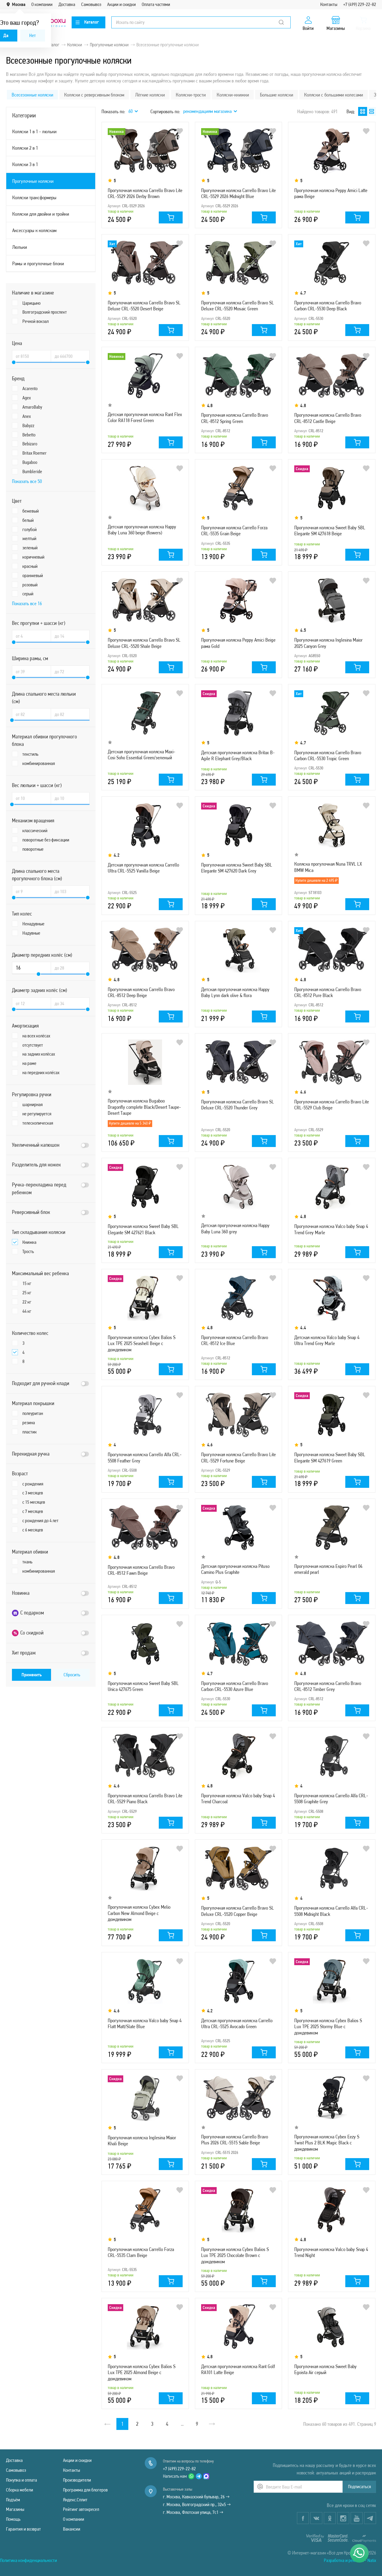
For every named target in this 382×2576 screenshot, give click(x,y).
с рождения (32, 1484)
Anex (26, 416)
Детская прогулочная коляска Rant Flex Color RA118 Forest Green (145, 417)
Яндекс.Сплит (75, 2500)
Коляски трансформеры (34, 197)
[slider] (13, 362)
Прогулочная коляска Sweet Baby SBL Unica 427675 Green (143, 1686)
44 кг (26, 1311)
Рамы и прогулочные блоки (38, 263)
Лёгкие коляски (150, 95)
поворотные (33, 849)
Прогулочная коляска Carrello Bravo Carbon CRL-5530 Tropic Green (327, 755)
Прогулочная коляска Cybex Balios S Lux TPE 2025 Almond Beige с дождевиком (141, 2372)
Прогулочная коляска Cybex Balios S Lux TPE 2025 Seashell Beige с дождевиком (141, 1343)
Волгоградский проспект (44, 312)
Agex (26, 398)
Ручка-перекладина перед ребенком (39, 1188)
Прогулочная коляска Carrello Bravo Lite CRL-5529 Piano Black (145, 1798)
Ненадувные (33, 924)
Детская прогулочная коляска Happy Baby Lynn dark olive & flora (235, 992)
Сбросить (72, 1675)
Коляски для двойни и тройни (40, 214)
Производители (77, 2480)
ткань (27, 1562)
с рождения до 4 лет (40, 1520)
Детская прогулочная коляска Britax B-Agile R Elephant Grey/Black (238, 755)
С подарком (28, 1612)
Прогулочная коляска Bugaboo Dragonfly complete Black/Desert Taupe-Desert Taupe (144, 1107)
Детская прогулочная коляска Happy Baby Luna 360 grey (235, 1228)
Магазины (15, 2509)
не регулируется (36, 1114)
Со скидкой (28, 1632)
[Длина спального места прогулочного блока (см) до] (70, 891)
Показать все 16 (27, 603)
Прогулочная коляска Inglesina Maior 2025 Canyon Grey (328, 643)
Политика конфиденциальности (28, 2560)
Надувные (31, 933)
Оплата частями (156, 4)
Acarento (30, 388)
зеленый (30, 548)
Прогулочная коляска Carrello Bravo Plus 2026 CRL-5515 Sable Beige (234, 2140)
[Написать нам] (359, 2553)
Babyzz (28, 425)
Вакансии (71, 2529)
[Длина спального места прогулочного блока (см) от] (31, 891)
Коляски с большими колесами (333, 95)
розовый (30, 585)
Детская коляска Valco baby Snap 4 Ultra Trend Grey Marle (326, 1340)
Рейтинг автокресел (81, 2509)
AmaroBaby (32, 407)
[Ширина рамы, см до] (70, 671)
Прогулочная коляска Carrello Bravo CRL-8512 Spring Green (234, 418)
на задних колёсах (38, 1054)
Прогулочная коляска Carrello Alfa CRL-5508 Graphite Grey (331, 1798)
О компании (42, 4)
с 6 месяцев (32, 1530)
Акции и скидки (121, 4)
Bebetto (29, 435)
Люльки (19, 247)
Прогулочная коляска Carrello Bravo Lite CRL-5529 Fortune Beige (238, 1457)
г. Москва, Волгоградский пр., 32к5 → (197, 2504)
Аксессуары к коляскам (34, 230)
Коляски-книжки (233, 95)
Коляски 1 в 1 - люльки (34, 131)
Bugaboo (29, 462)
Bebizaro (29, 444)
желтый (29, 538)
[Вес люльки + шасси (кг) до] (70, 798)
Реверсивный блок (31, 1212)
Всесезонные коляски (32, 95)
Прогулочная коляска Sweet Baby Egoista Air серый (325, 2369)
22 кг (26, 1302)
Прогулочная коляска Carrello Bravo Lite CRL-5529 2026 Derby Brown (145, 193)
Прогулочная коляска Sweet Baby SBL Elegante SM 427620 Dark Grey (236, 868)
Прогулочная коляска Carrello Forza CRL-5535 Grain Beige (234, 530)
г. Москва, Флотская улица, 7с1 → (193, 2512)
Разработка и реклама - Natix (350, 2560)
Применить (31, 1675)
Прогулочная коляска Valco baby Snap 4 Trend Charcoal (238, 1798)
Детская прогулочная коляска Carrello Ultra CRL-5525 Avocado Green (236, 2023)
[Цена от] (31, 356)
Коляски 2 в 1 (25, 148)
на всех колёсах (36, 1036)
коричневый (33, 557)
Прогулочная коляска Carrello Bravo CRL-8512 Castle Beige (327, 418)
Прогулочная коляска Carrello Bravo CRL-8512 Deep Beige (141, 992)
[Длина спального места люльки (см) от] (31, 714)
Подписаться (359, 2486)
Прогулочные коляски (32, 181)
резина (28, 1422)
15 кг (26, 1283)
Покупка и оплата (21, 2480)
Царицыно (31, 303)
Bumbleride (32, 471)
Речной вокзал (35, 321)
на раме (29, 1063)
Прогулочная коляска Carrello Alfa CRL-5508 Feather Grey (144, 1457)
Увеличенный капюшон (35, 1145)
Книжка (29, 1242)
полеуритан (32, 1413)
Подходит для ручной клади (40, 1383)
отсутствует (32, 1045)
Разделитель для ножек (36, 1164)
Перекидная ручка (31, 1453)
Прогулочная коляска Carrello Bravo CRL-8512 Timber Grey (327, 1686)
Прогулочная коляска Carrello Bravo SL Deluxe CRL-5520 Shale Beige (144, 643)
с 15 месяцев (33, 1502)
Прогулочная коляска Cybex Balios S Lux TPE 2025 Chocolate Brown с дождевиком (235, 2255)
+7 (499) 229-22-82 (359, 4)
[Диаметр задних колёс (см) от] (31, 1003)
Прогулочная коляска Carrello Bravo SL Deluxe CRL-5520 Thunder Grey (237, 1105)
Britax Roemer (34, 453)
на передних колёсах (40, 1072)
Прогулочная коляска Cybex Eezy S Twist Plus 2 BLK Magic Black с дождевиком (326, 2143)
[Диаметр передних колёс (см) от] (31, 968)
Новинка (21, 1593)
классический (34, 830)
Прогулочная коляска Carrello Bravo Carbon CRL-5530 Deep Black (327, 306)
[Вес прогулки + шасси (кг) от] (31, 636)
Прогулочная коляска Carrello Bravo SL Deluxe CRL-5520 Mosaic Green (237, 306)
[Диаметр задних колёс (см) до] (70, 1003)
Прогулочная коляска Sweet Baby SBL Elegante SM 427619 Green (329, 1457)
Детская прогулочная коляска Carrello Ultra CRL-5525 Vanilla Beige (143, 868)
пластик (29, 1432)
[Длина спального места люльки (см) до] (70, 714)
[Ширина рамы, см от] (31, 671)
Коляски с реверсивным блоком (94, 95)
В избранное (180, 131)
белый (28, 520)
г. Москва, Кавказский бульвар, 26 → (196, 2497)
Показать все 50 (27, 481)
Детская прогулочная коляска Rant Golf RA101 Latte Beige (238, 2369)
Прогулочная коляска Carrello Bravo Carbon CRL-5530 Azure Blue (234, 1686)
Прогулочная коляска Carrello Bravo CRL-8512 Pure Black (327, 992)
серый (27, 594)
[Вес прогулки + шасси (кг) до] (70, 636)
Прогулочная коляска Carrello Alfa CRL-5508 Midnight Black (331, 1911)
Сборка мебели (19, 2490)
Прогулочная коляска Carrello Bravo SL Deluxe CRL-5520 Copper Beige (237, 1911)
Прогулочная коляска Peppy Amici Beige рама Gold (238, 643)
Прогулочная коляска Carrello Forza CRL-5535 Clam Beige (141, 2252)
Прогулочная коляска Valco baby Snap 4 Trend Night (331, 2252)
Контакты (328, 4)
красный (30, 566)
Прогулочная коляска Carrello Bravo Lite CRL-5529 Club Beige (331, 1105)
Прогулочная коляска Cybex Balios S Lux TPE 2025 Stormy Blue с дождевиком (328, 2026)
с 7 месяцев (32, 1511)
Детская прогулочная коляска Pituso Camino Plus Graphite (235, 1569)
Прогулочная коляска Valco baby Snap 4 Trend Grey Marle (331, 1229)
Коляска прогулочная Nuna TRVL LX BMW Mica (328, 867)
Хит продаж (24, 1652)
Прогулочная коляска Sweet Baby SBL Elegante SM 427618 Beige (329, 530)
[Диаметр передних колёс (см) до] (70, 968)
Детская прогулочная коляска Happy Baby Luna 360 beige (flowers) (142, 530)
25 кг (26, 1292)
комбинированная (38, 763)
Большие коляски (276, 95)
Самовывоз (91, 4)
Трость (28, 1251)
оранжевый (32, 575)
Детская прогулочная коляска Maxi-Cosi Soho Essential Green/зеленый (141, 754)
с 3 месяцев (32, 1493)
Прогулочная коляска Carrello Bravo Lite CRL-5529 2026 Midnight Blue (238, 193)
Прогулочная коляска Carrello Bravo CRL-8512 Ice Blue (234, 1340)
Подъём (13, 2500)
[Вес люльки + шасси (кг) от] (31, 798)
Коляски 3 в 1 (25, 164)
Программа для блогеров (85, 2490)
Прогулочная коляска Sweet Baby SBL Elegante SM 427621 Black (143, 1229)
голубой (29, 529)
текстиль (30, 754)
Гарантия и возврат (23, 2529)
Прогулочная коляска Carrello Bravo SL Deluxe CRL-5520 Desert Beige (144, 306)
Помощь (13, 2519)
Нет (32, 35)
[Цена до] (70, 356)
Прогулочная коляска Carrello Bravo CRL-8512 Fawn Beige (141, 1570)
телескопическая (37, 1123)
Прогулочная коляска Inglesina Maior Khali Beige (142, 2140)
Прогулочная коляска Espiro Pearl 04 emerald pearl (328, 1569)
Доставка (66, 4)
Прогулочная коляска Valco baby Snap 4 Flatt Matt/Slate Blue (144, 2023)
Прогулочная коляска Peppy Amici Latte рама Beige (330, 193)
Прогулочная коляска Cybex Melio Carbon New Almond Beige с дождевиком (139, 1913)
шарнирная (32, 1104)
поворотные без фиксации (45, 840)
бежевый (30, 511)
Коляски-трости (191, 95)
